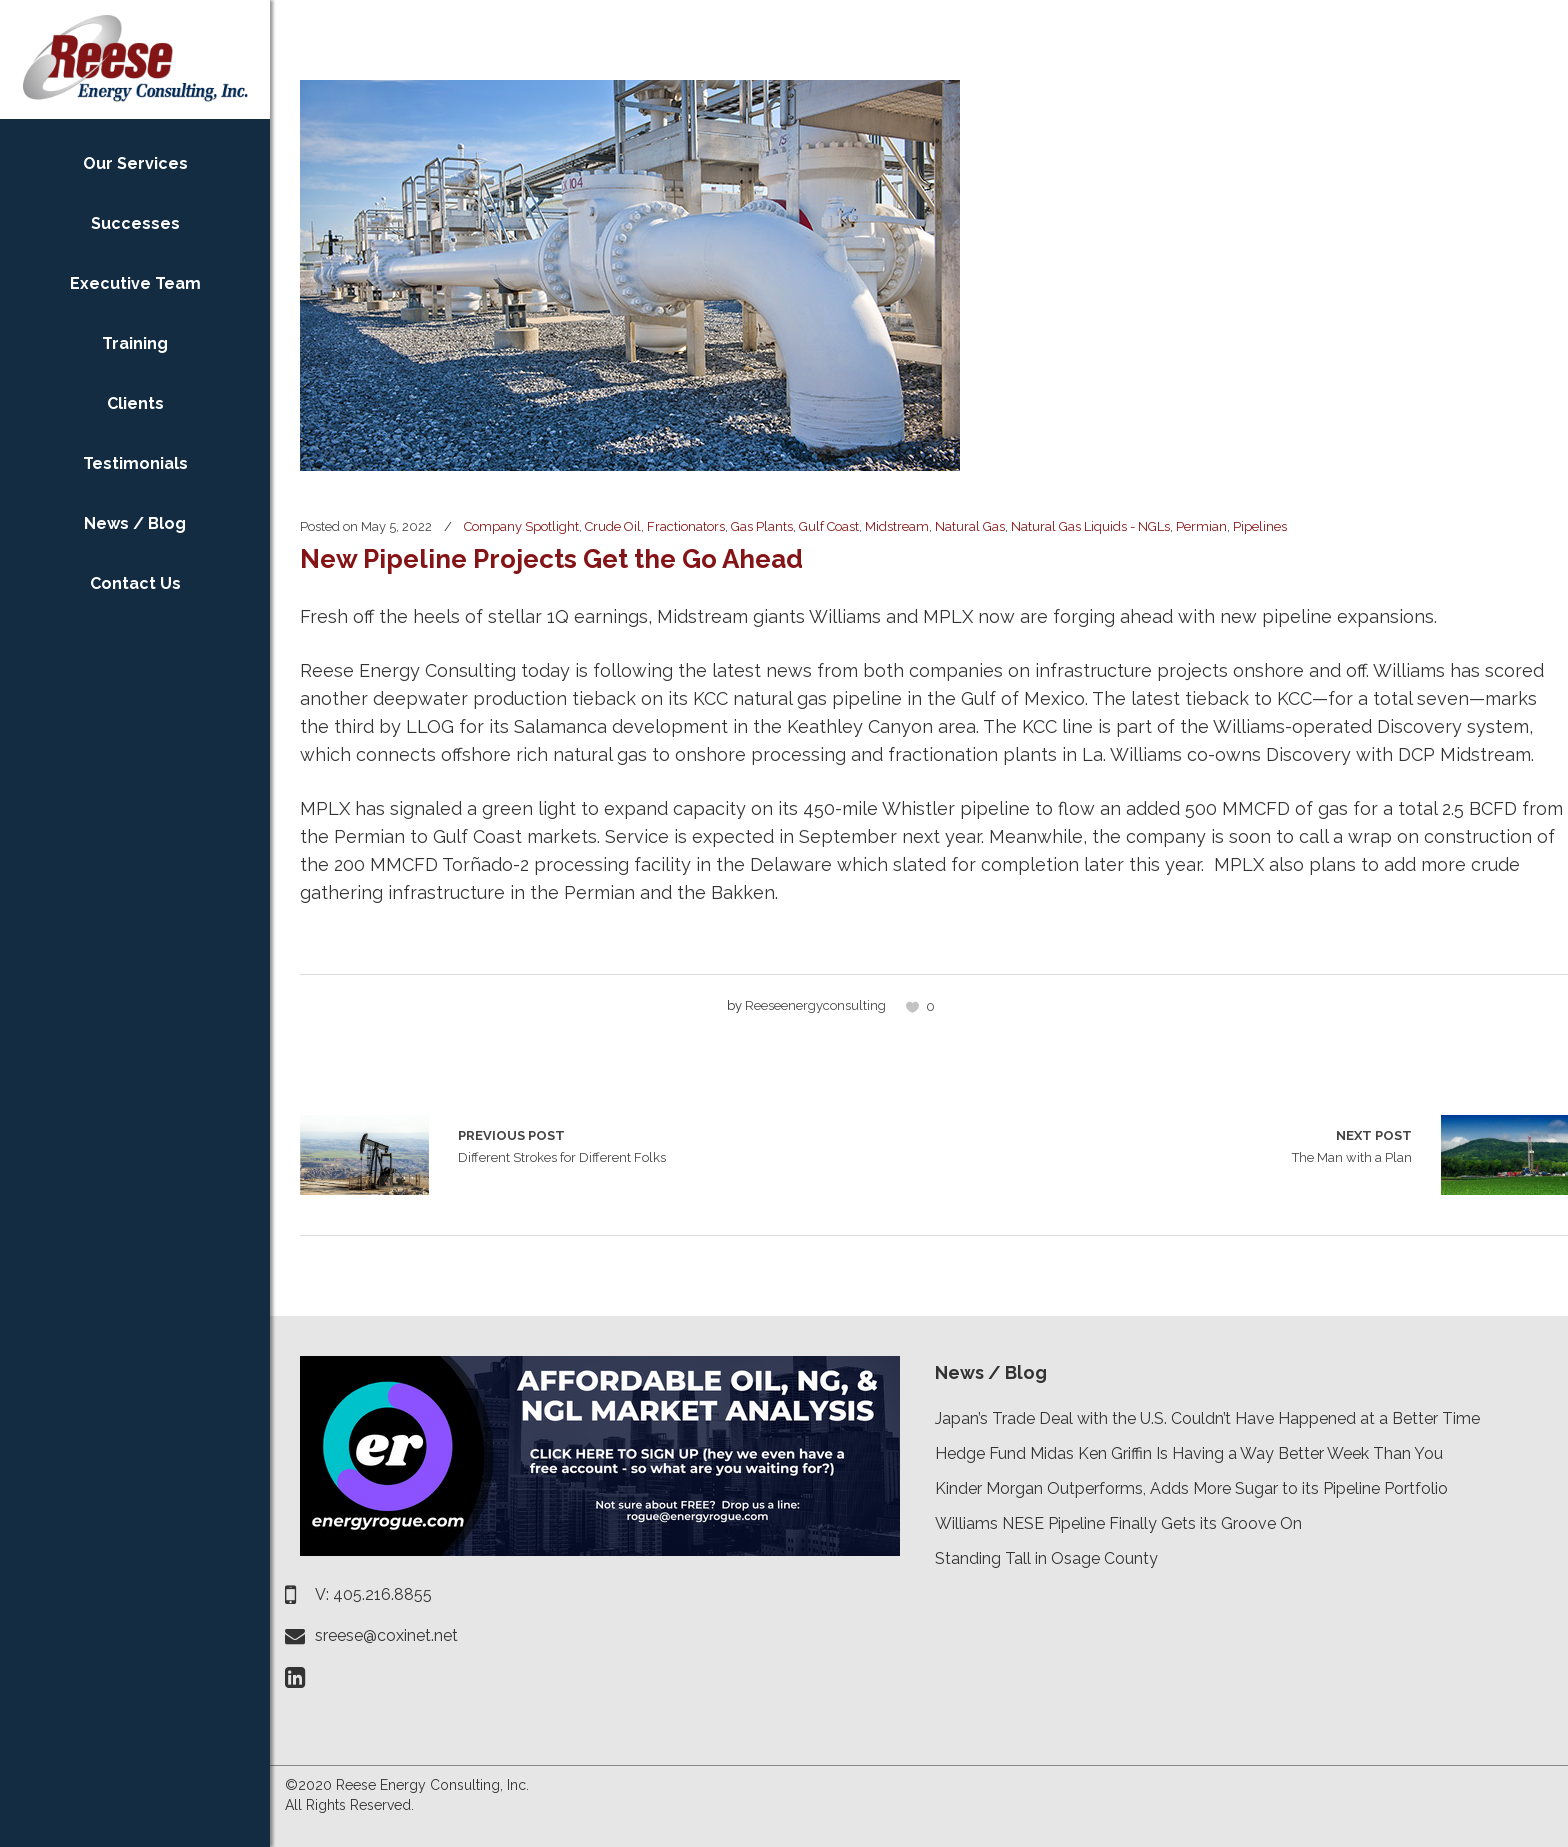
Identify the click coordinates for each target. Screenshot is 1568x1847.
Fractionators (686, 526)
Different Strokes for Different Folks (364, 1155)
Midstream (897, 526)
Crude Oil (613, 526)
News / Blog (991, 1372)
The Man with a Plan (1352, 1145)
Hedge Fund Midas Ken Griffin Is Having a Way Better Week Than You (1189, 1453)
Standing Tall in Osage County (1046, 1558)
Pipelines (1260, 526)
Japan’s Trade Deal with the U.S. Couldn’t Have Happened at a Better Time (1207, 1418)
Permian (1201, 526)
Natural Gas (970, 526)
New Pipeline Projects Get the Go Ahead (551, 559)
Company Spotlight (521, 526)
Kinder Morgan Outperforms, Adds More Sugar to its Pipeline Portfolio (1191, 1488)
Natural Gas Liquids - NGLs (1090, 526)
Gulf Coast (829, 526)
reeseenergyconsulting (815, 1005)
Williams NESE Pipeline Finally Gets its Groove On (1118, 1523)
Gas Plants (762, 526)
